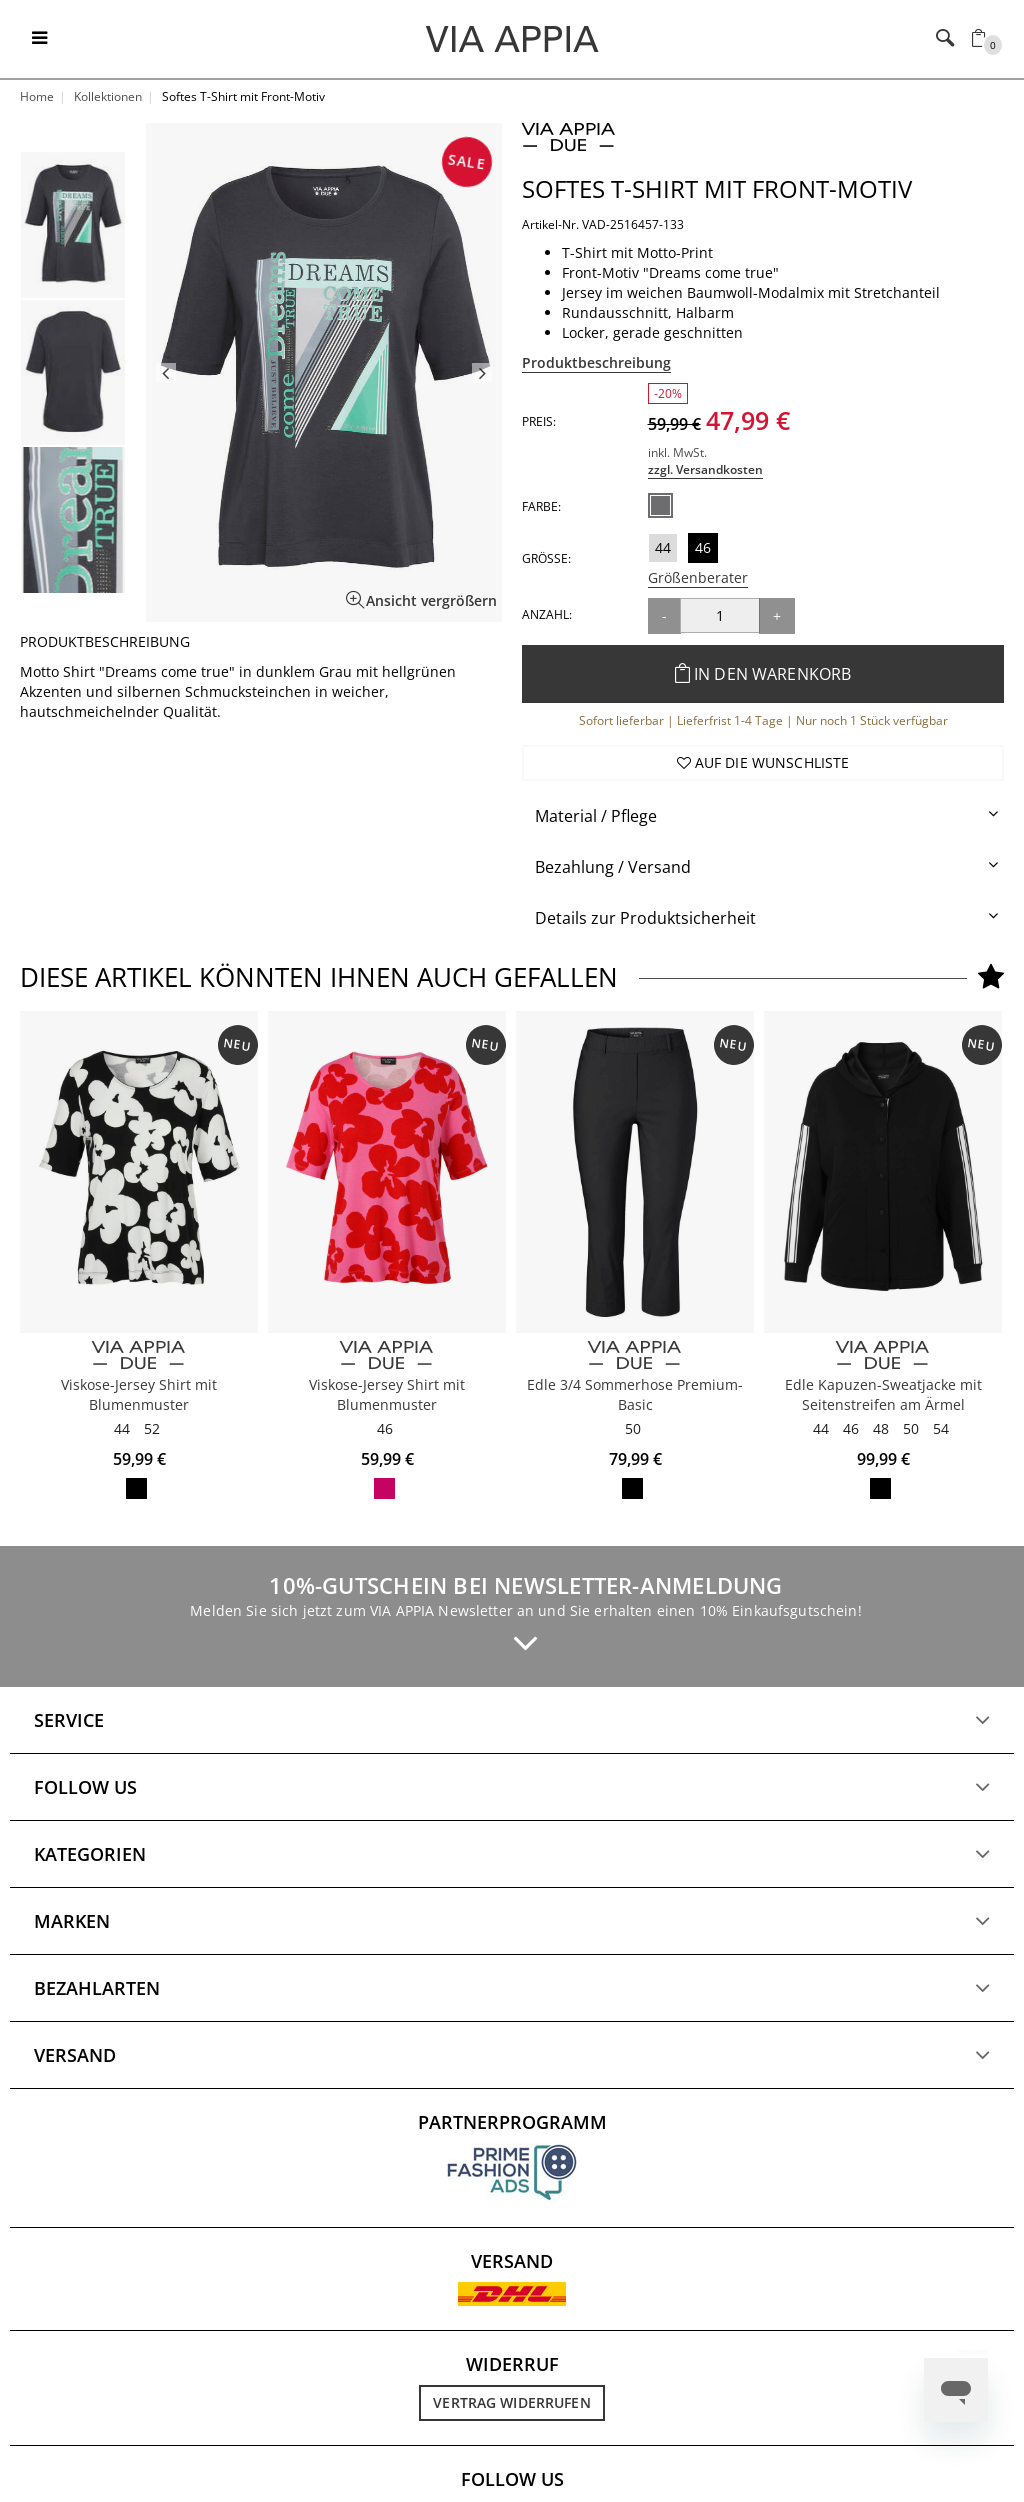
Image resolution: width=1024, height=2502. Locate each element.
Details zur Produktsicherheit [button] (645, 918)
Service (69, 1720)
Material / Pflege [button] (596, 816)
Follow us (85, 1787)
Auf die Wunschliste (763, 762)
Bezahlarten (97, 1988)
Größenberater (698, 577)
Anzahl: (547, 614)
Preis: (539, 421)
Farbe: (541, 506)
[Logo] (512, 38)
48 (881, 1428)
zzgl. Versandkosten (705, 469)
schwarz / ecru (136, 1488)
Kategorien (90, 1854)
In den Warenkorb (763, 674)
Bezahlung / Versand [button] (613, 867)
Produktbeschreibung (596, 362)
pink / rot (384, 1488)
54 (941, 1428)
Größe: (546, 558)
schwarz (632, 1488)
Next (482, 373)
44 (663, 547)
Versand (75, 2055)
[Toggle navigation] (39, 39)
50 (633, 1428)
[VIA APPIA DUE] (139, 1355)
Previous (166, 373)
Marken (72, 1921)
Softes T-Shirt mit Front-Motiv (717, 188)
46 (703, 547)
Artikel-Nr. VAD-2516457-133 (603, 224)
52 (152, 1428)
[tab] (763, 816)
